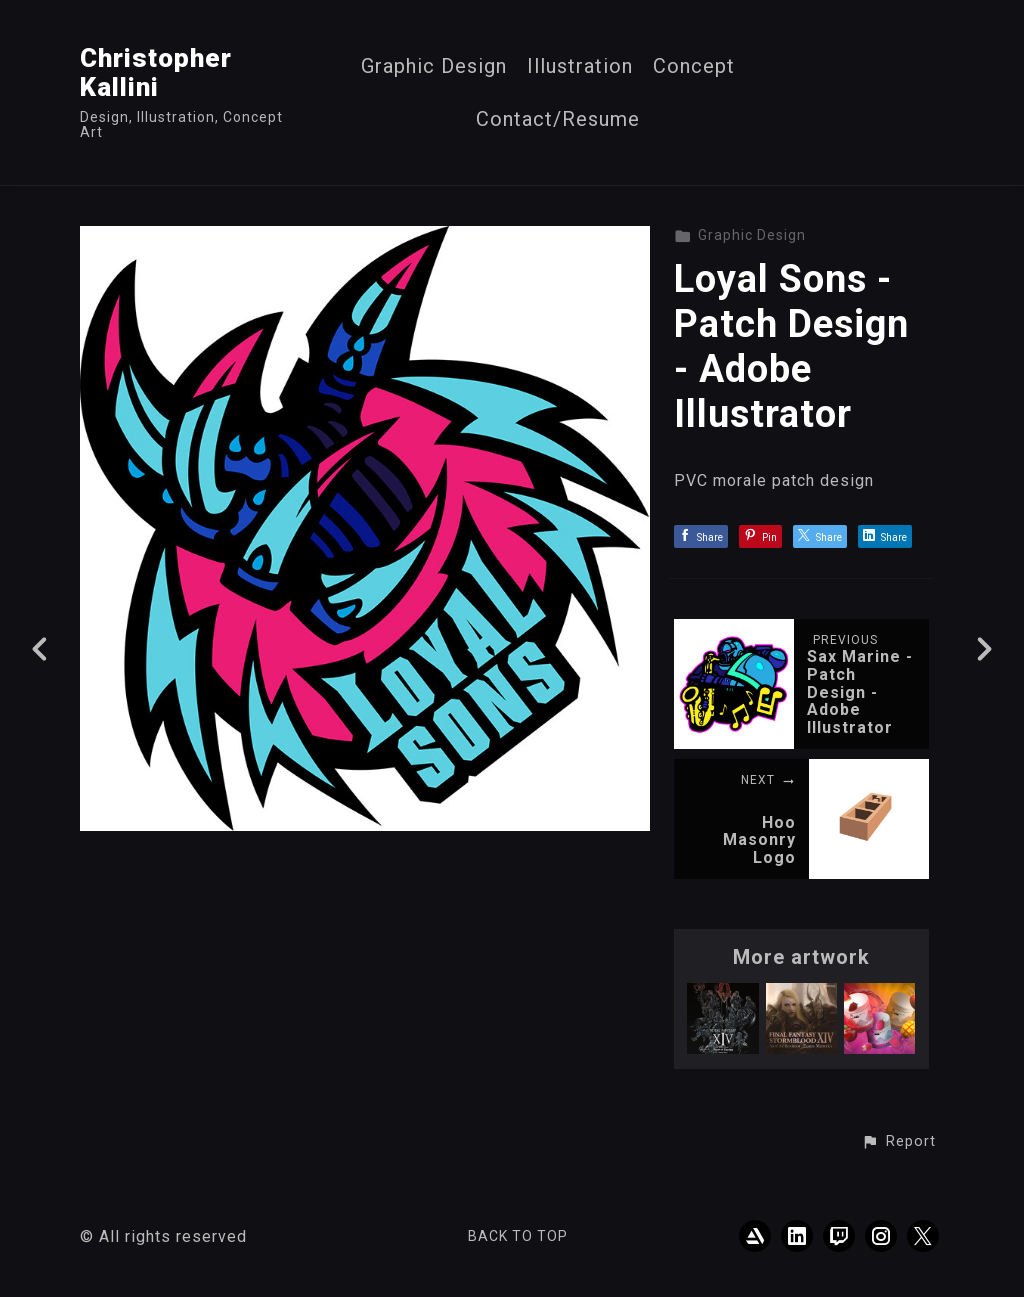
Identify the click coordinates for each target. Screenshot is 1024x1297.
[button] (898, 1142)
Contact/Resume (558, 119)
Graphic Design (434, 66)
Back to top (518, 1236)
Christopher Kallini (156, 72)
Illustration (580, 66)
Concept (694, 66)
